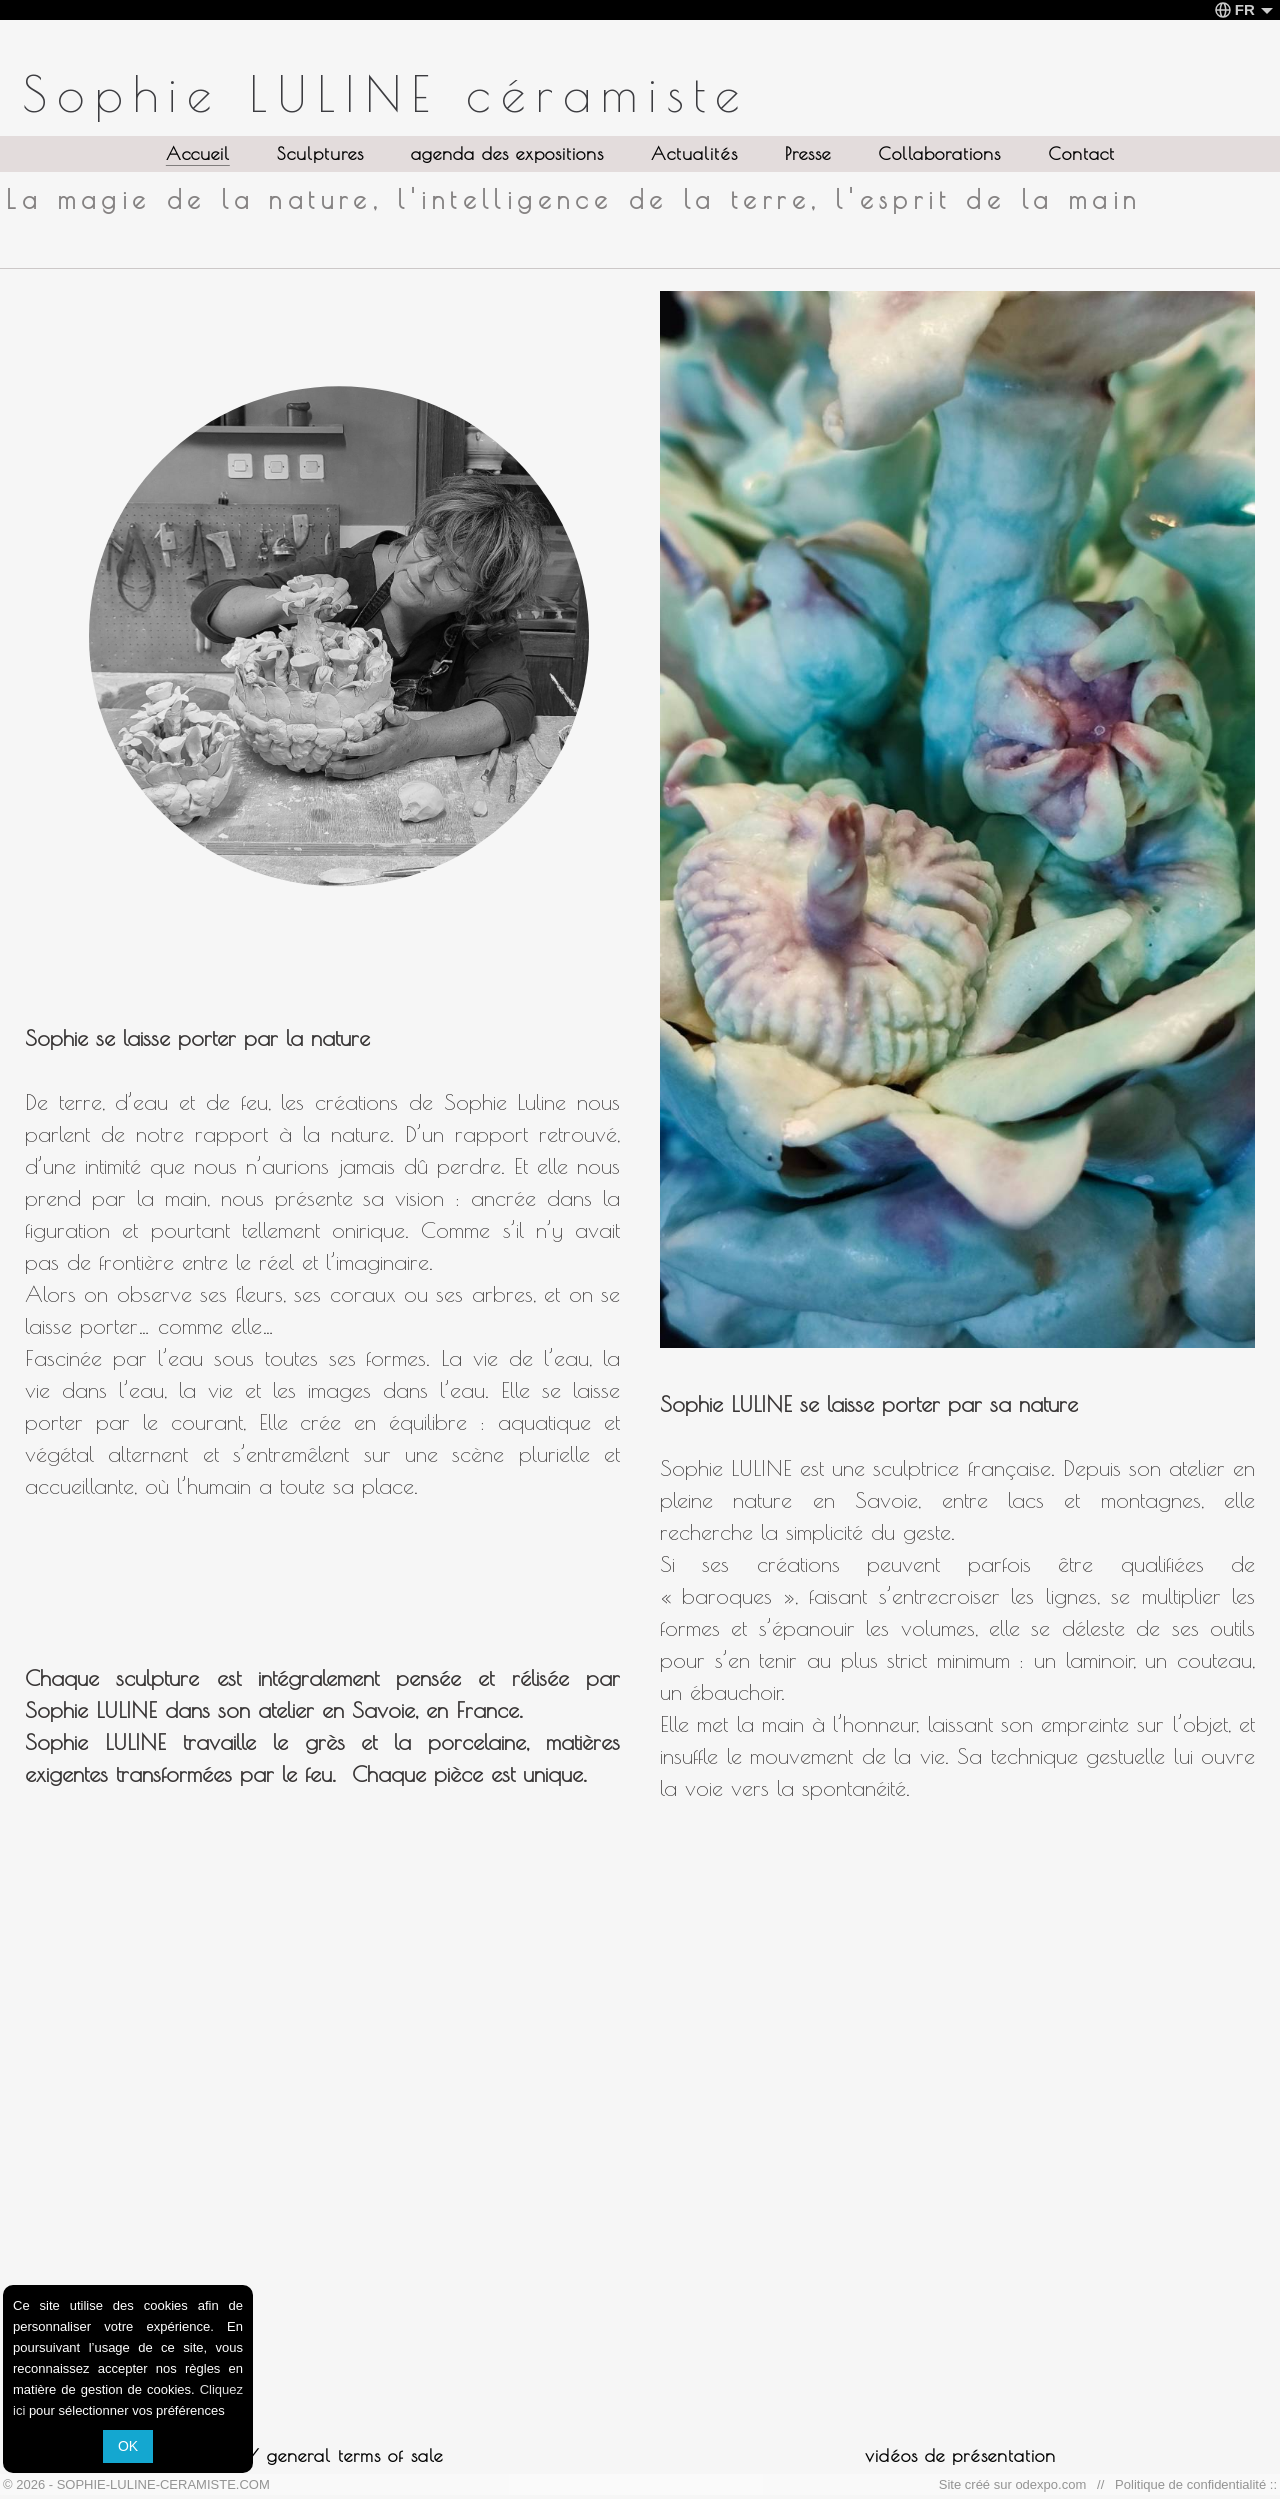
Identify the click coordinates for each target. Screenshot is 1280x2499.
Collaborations (939, 153)
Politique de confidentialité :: (1192, 2484)
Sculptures (320, 153)
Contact (1081, 153)
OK (128, 2446)
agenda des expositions (507, 153)
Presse (808, 153)
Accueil (198, 153)
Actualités (694, 153)
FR (1244, 9)
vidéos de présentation (960, 2455)
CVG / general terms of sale (320, 2455)
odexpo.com (1054, 2484)
